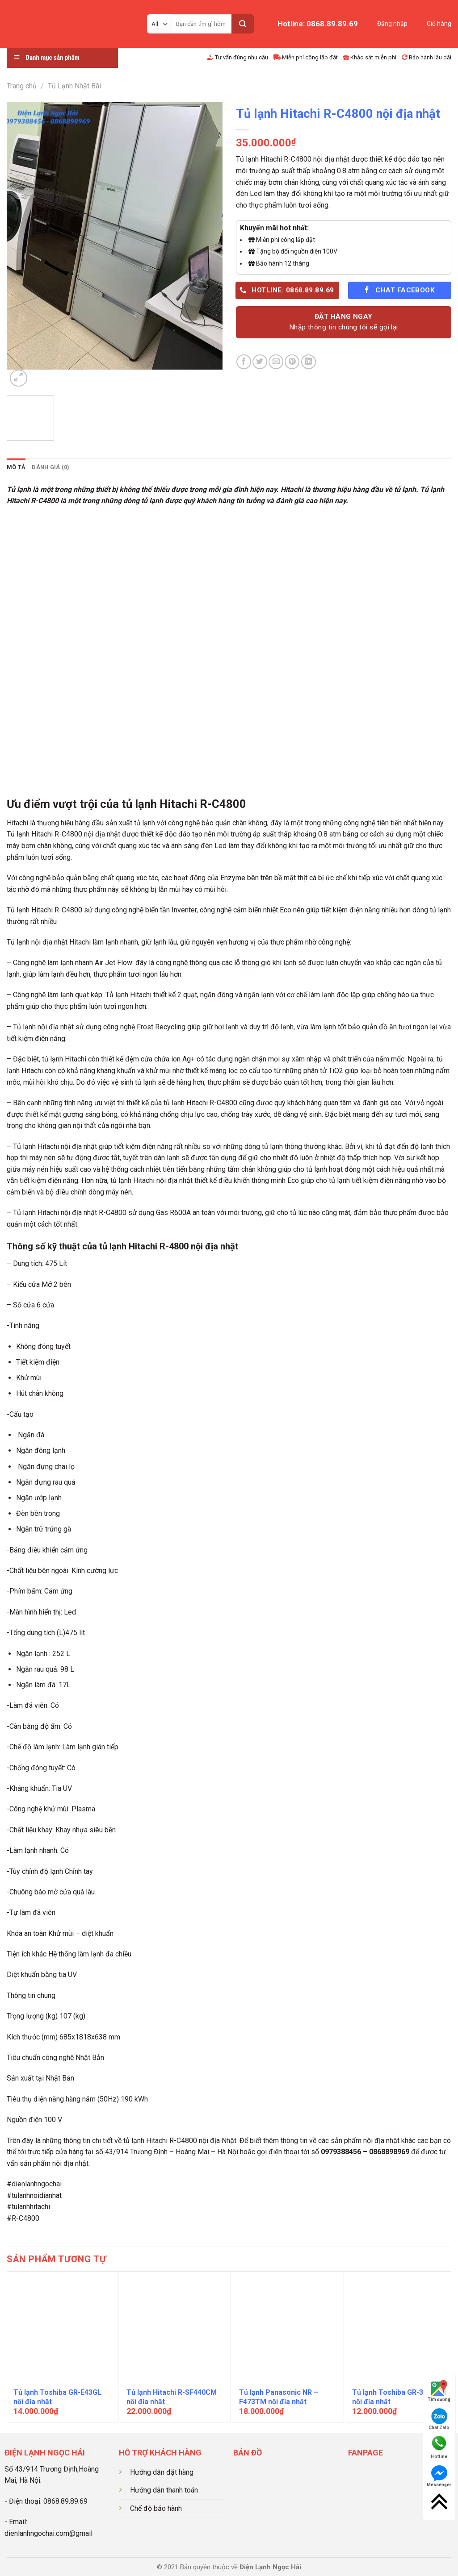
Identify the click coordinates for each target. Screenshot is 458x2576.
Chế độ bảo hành (156, 2508)
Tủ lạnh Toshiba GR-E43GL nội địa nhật (57, 2397)
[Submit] (242, 23)
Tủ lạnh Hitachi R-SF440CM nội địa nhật (171, 2397)
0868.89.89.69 (65, 2501)
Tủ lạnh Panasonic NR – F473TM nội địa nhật (278, 2397)
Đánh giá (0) (50, 467)
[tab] (16, 467)
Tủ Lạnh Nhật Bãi (74, 86)
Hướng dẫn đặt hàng (161, 2472)
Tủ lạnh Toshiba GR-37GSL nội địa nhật (396, 2397)
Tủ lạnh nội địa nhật (43, 1027)
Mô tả (16, 467)
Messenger (439, 2476)
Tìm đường (439, 2391)
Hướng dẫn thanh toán (164, 2490)
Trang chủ (22, 86)
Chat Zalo (439, 2419)
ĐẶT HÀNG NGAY (343, 322)
